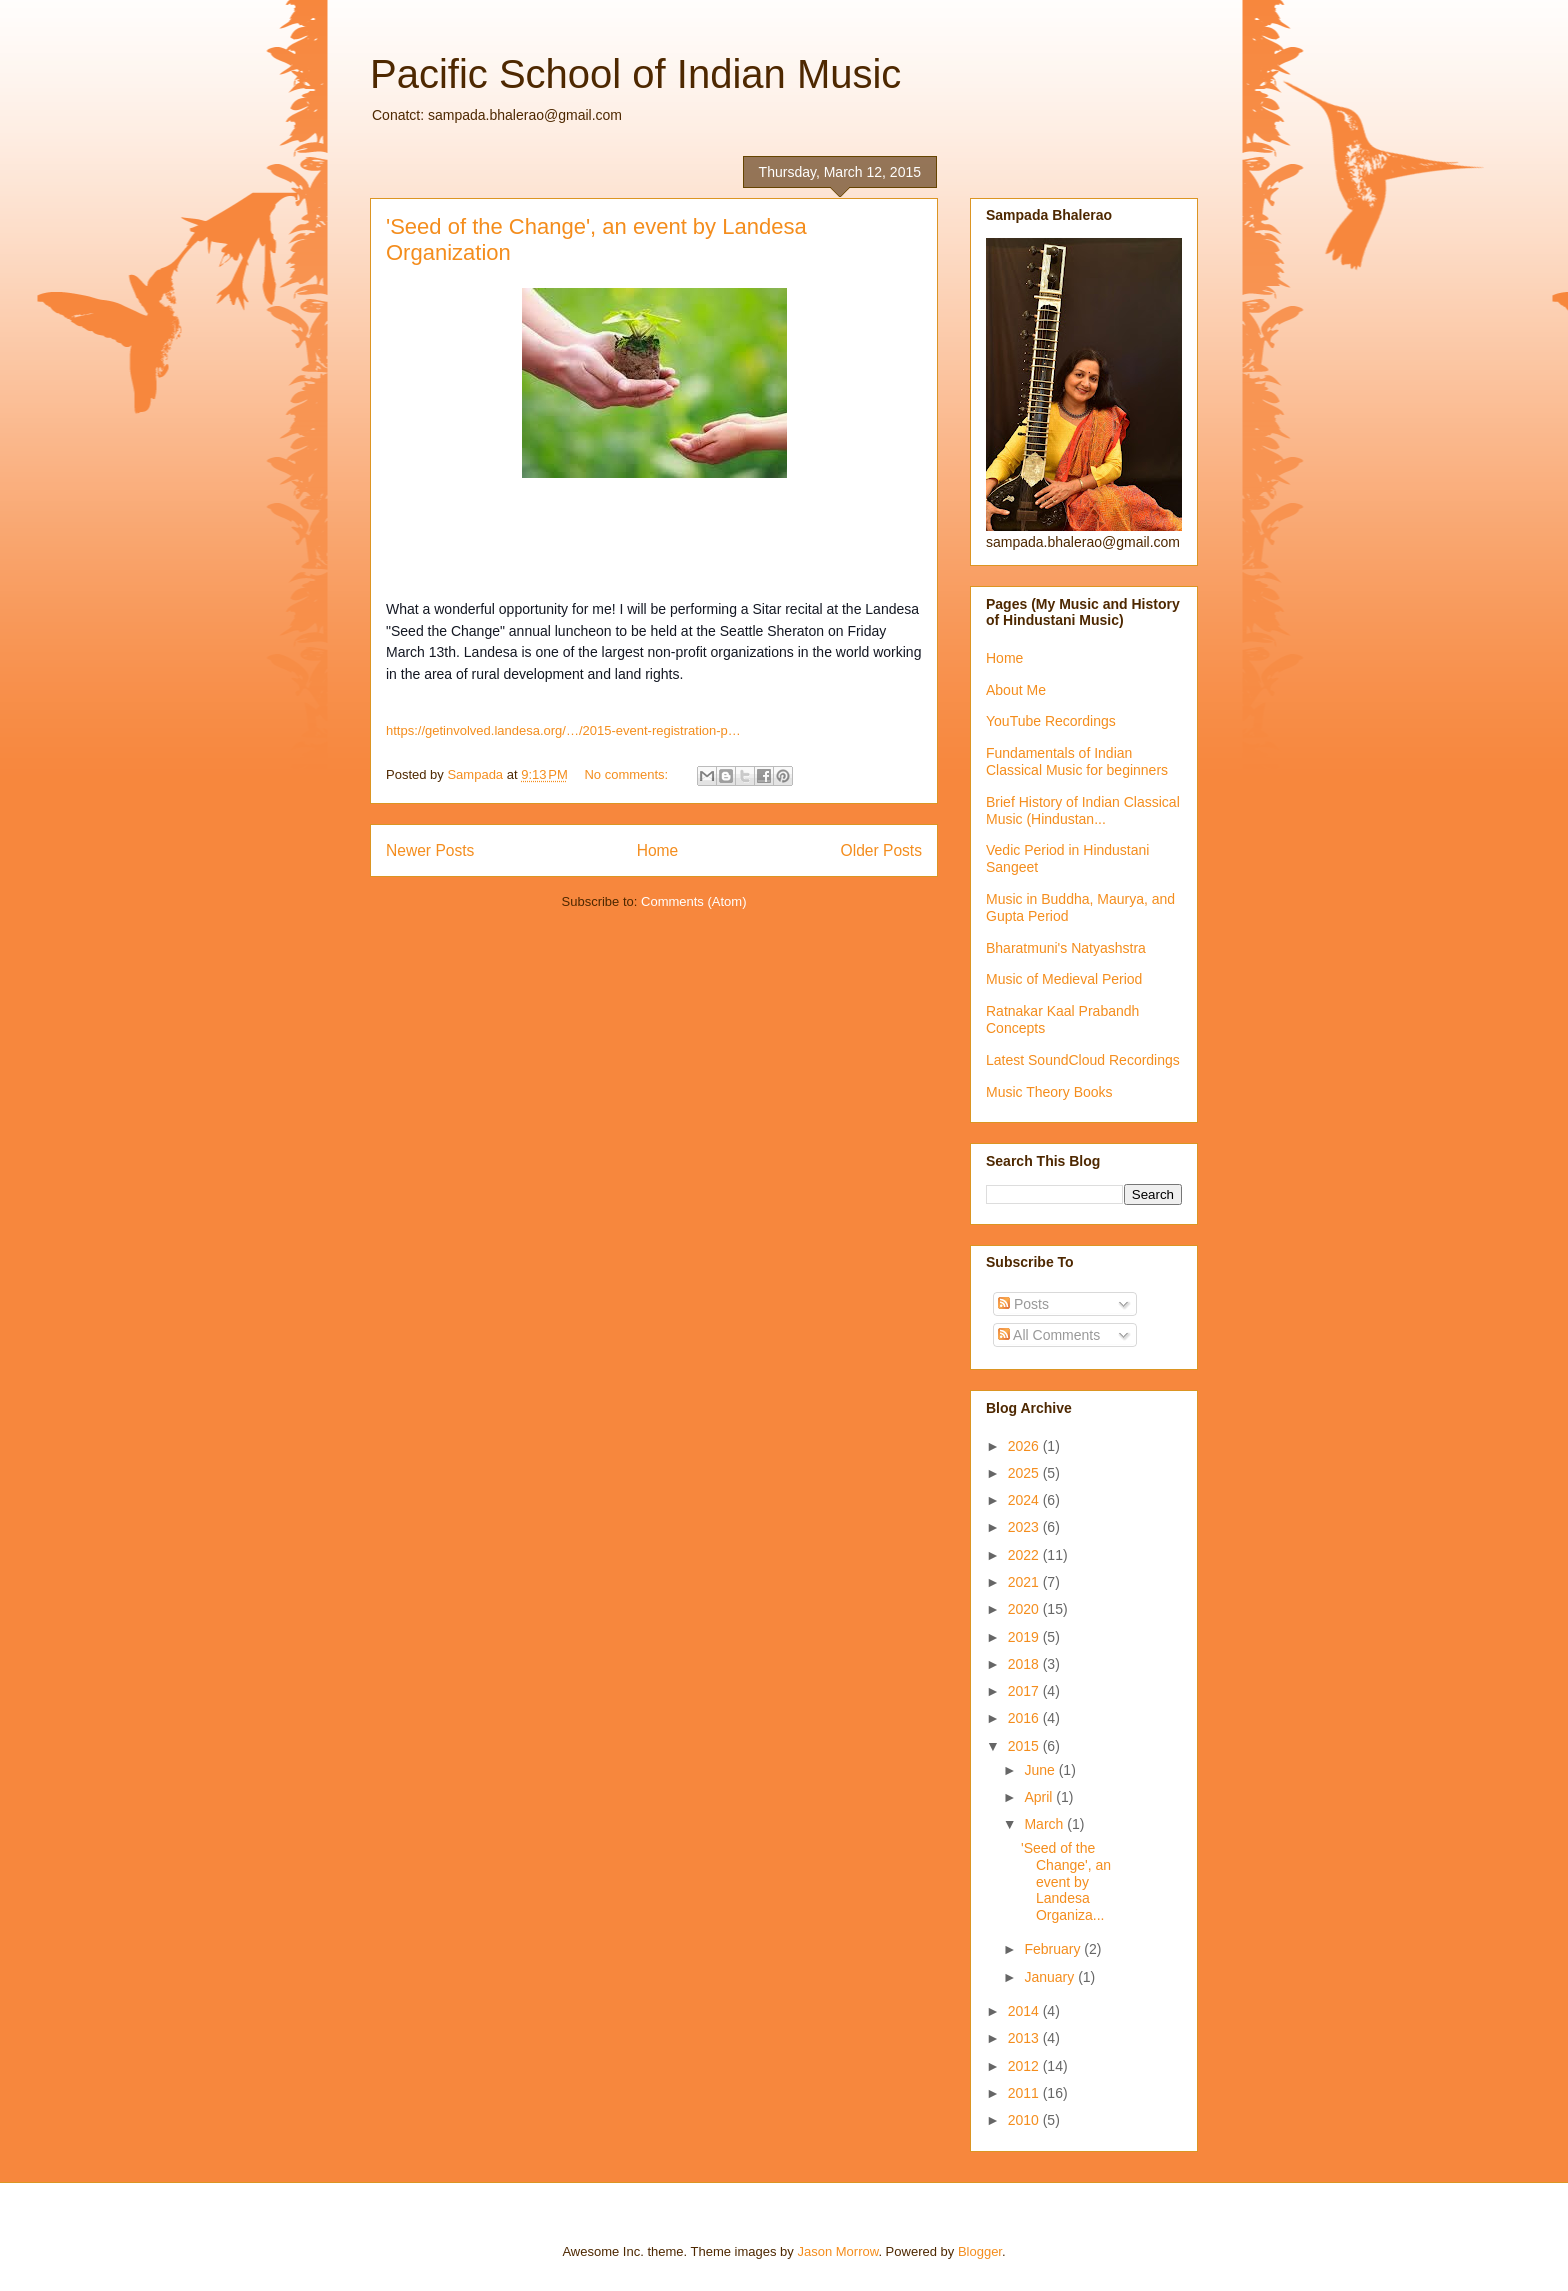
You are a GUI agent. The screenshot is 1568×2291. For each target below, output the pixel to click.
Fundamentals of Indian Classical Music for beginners (1077, 761)
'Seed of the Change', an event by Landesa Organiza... (1066, 1881)
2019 (1025, 1637)
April (1040, 1797)
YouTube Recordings (1051, 721)
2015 (1025, 1746)
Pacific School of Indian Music (635, 74)
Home (658, 850)
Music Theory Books (1049, 1092)
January (1051, 1977)
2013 (1025, 2038)
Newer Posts (430, 850)
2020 (1025, 1609)
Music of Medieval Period (1064, 979)
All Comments (1049, 1335)
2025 (1025, 1473)
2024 (1025, 1500)
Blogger (980, 2251)
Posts (1023, 1304)
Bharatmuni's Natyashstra (1066, 948)
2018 (1025, 1664)
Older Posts (881, 850)
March (1045, 1824)
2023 (1025, 1527)
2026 (1025, 1446)
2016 (1025, 1718)
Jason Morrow (837, 2251)
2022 (1025, 1555)
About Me (1016, 690)
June (1041, 1770)
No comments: (627, 774)
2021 (1025, 1582)
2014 (1025, 2011)
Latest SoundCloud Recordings (1083, 1060)
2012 (1025, 2066)
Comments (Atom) (693, 901)
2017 (1025, 1691)
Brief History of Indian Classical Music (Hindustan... (1083, 810)
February (1054, 1949)
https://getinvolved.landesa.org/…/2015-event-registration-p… (563, 730)
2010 (1025, 2120)
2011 (1025, 2093)
